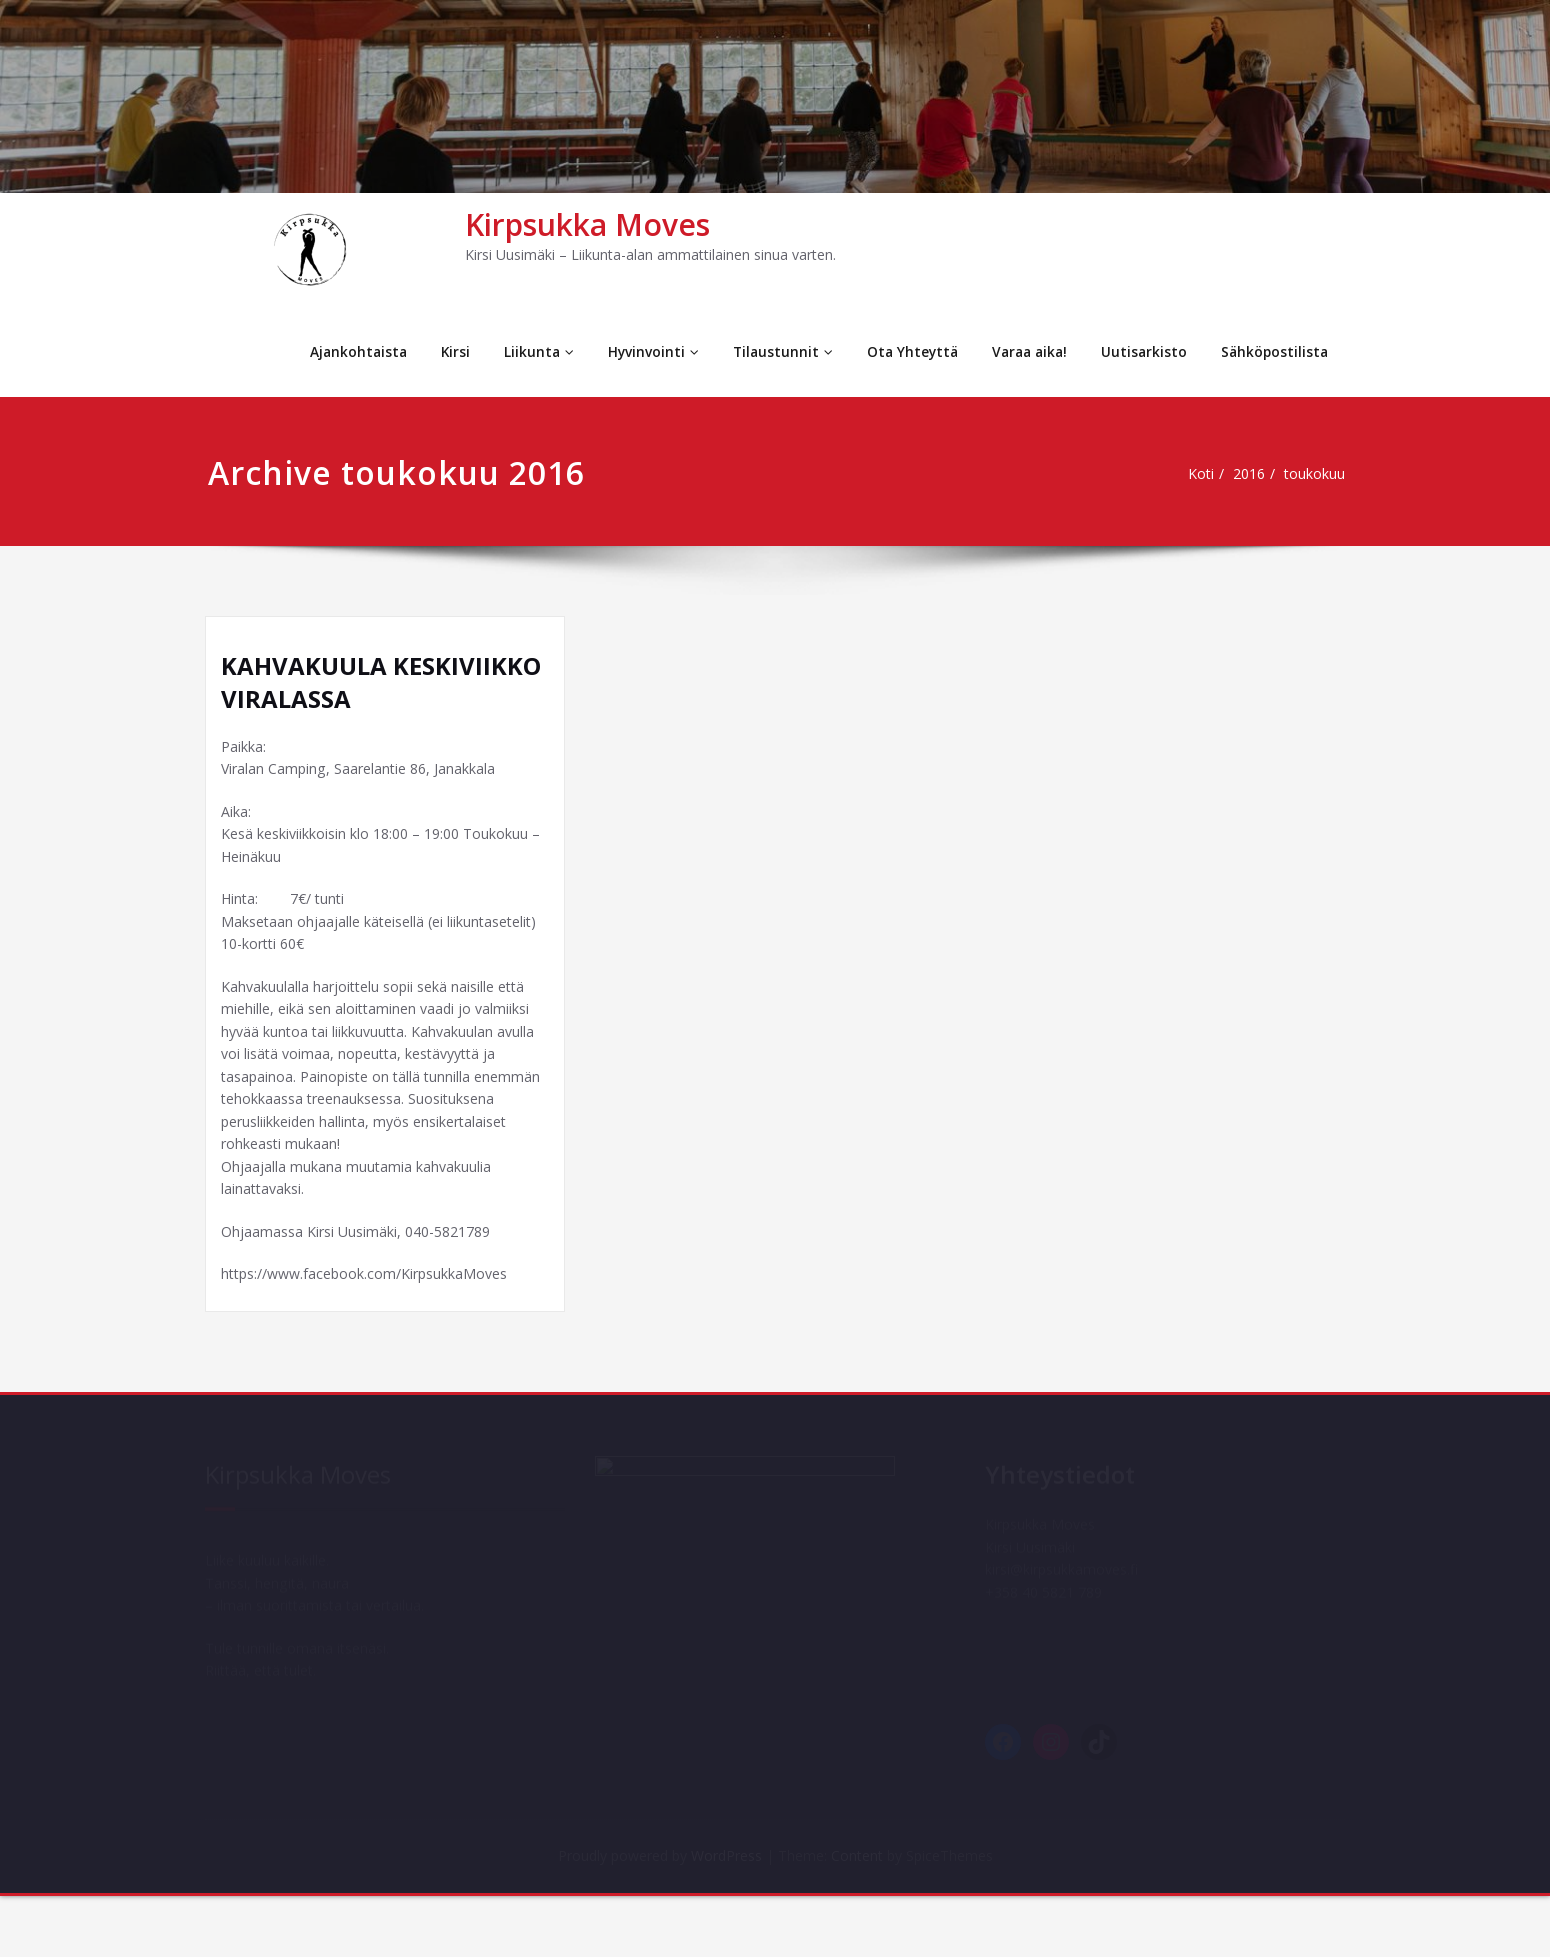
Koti (1203, 474)
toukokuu (1324, 474)
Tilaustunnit (770, 351)
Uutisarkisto (1140, 351)
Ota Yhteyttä (902, 351)
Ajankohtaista (340, 351)
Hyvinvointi (639, 351)
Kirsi (439, 351)
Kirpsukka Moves (587, 224)
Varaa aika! (1023, 351)
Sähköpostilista (1273, 351)
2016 (1255, 474)
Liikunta (523, 351)
